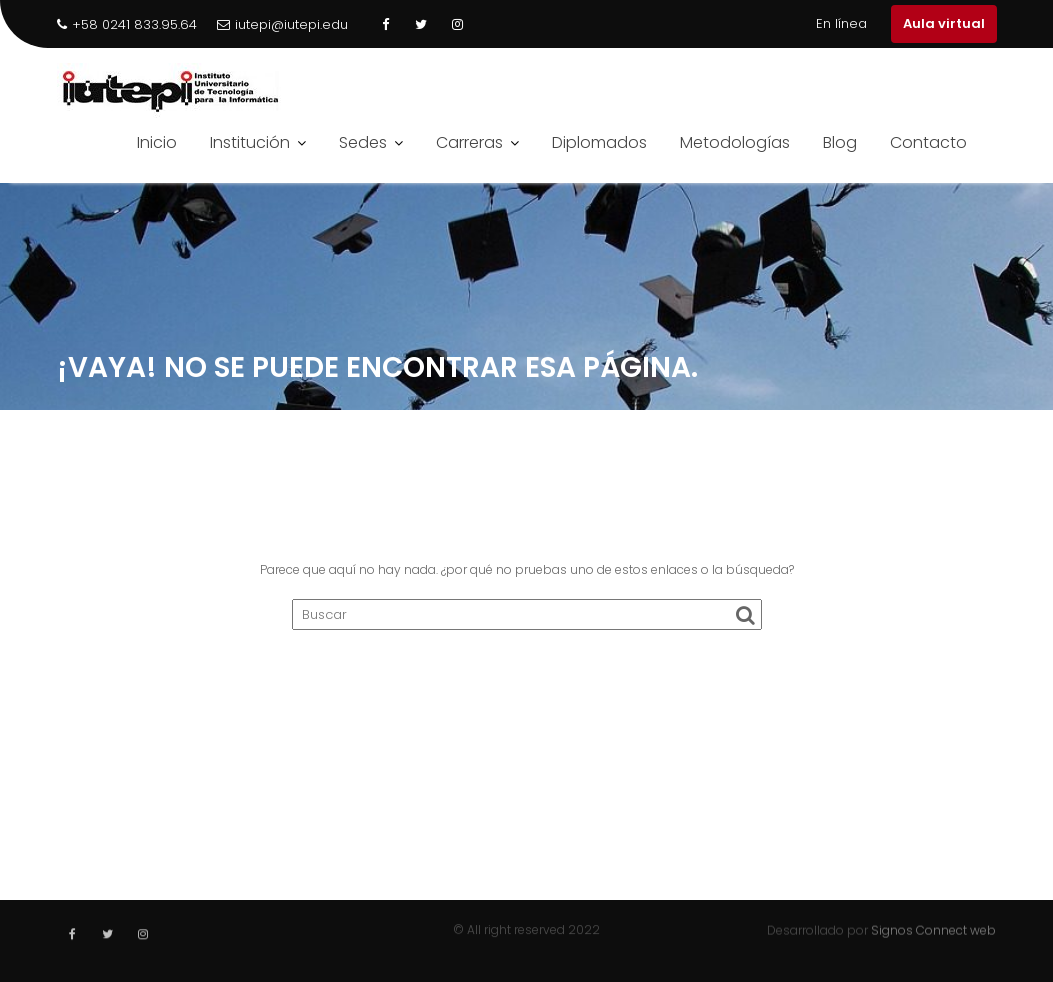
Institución (250, 142)
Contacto (928, 142)
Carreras (469, 142)
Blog (840, 142)
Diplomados (599, 142)
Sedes (363, 142)
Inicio (157, 142)
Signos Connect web (933, 929)
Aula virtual (944, 23)
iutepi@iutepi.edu (282, 24)
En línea (841, 23)
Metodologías (735, 142)
